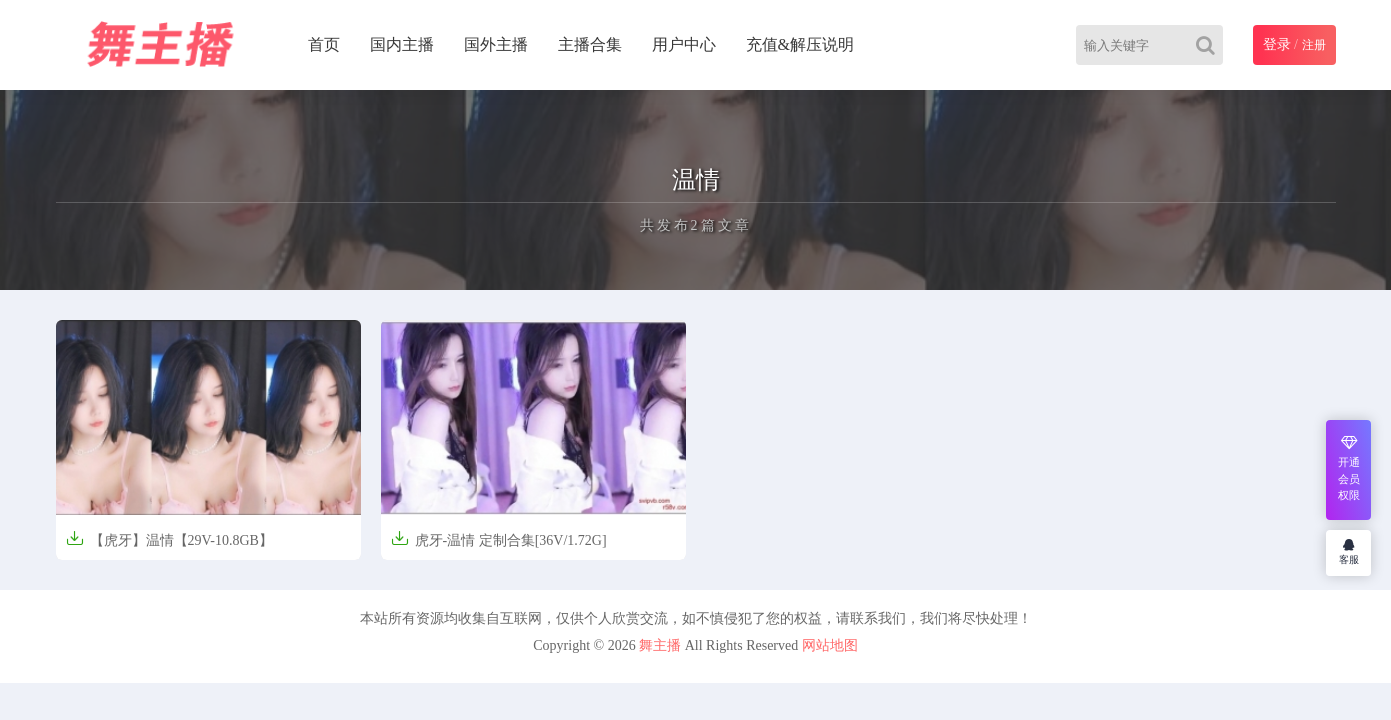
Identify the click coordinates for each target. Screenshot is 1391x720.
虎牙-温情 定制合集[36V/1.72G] (499, 538)
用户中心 (684, 44)
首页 (324, 44)
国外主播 (496, 44)
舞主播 (660, 645)
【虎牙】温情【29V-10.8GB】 (169, 538)
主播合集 (590, 44)
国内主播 (402, 44)
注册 (1314, 45)
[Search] (1209, 45)
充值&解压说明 (800, 44)
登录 (1277, 44)
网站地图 (830, 645)
